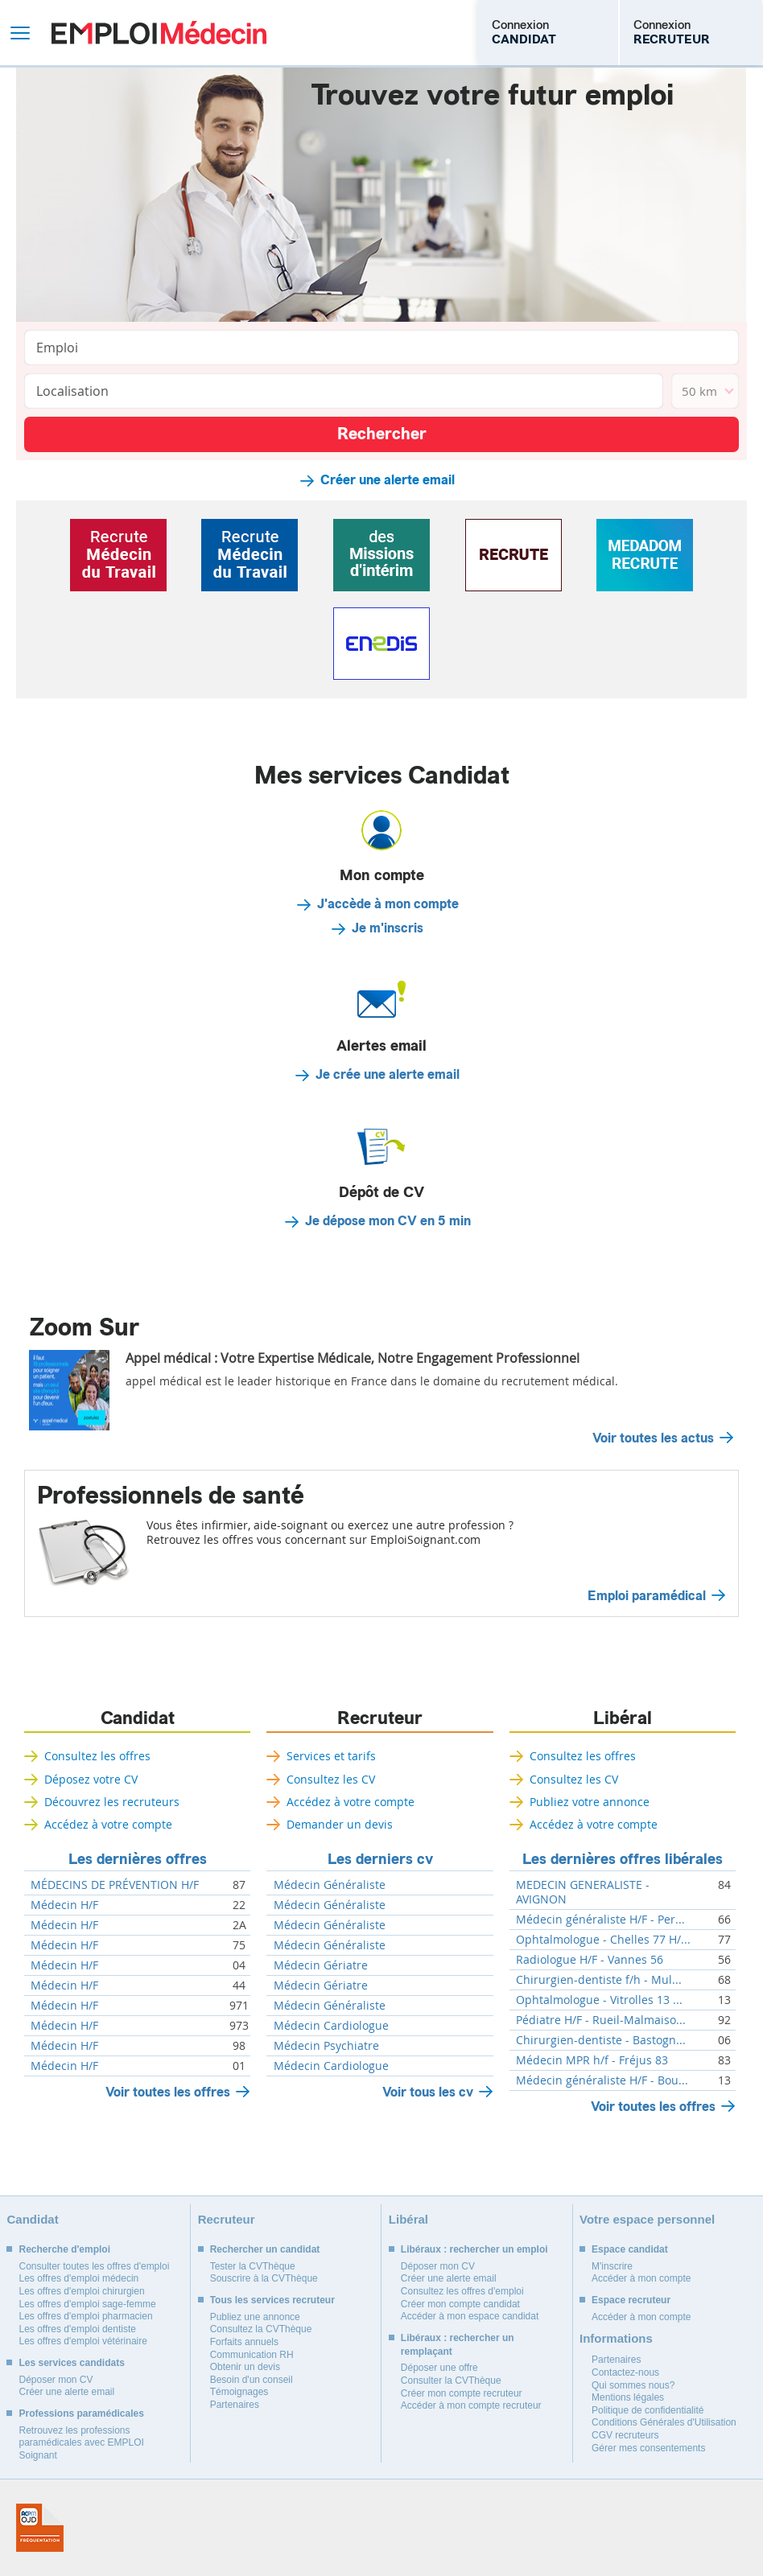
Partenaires (234, 2404)
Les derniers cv (380, 1859)
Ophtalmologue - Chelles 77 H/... (603, 1939)
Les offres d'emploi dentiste (77, 2329)
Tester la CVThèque (252, 2266)
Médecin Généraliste (330, 1885)
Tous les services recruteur (272, 2300)
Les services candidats (71, 2362)
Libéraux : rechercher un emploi (474, 2249)
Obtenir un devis (245, 2366)
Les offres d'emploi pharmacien (85, 2316)
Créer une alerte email (387, 480)
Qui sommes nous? (633, 2385)
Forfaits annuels (244, 2342)
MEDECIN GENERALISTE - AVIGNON (583, 1892)
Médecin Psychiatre (326, 2046)
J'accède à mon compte (388, 904)
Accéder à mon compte (641, 2278)
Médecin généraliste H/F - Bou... (602, 2080)
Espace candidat (630, 2249)
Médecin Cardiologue (331, 2025)
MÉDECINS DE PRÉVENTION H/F (115, 1885)
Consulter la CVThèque (451, 2380)
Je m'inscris (387, 928)
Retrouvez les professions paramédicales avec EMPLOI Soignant (81, 2443)
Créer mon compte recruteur (461, 2393)
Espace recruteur (631, 2300)
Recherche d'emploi (64, 2249)
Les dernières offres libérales (622, 1859)
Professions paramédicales (81, 2413)
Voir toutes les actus (653, 1438)
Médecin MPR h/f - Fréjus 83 (592, 2060)
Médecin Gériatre (321, 1965)
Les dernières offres (137, 1859)
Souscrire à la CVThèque (264, 2278)
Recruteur (380, 1718)
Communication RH (252, 2354)
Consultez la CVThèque (261, 2329)
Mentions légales (628, 2397)
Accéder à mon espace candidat (469, 2316)
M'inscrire (612, 2266)
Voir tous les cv (427, 2092)
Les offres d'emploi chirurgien (81, 2291)
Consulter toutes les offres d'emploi (94, 2266)
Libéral (622, 1718)
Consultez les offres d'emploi (462, 2291)
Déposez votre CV (91, 1779)
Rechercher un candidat (265, 2249)
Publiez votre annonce (590, 1801)
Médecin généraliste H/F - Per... (600, 1919)
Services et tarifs (331, 1755)
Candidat (138, 1718)
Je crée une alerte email (388, 1075)
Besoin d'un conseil (251, 2379)
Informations (616, 2338)
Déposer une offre (439, 2367)
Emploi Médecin (159, 32)
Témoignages (239, 2391)
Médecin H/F (64, 1905)
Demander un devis (340, 1824)
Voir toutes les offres (167, 2092)
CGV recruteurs (625, 2435)
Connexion (524, 32)
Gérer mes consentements (648, 2448)
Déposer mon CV (56, 2379)
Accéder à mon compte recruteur (471, 2405)
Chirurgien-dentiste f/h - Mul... (599, 1980)
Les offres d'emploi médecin (78, 2278)
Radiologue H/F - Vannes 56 (589, 1960)
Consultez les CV (331, 1779)
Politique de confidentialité (647, 2410)
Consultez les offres (97, 1755)
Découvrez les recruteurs (111, 1801)
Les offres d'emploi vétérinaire (83, 2341)
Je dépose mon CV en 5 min (388, 1221)
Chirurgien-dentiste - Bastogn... (601, 2040)
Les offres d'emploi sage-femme (87, 2304)
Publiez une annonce (255, 2317)
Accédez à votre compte (108, 1824)
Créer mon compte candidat (460, 2304)
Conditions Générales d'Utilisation (664, 2422)
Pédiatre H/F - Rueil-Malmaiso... (601, 2020)
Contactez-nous (625, 2372)
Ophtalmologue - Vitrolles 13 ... (599, 2000)
